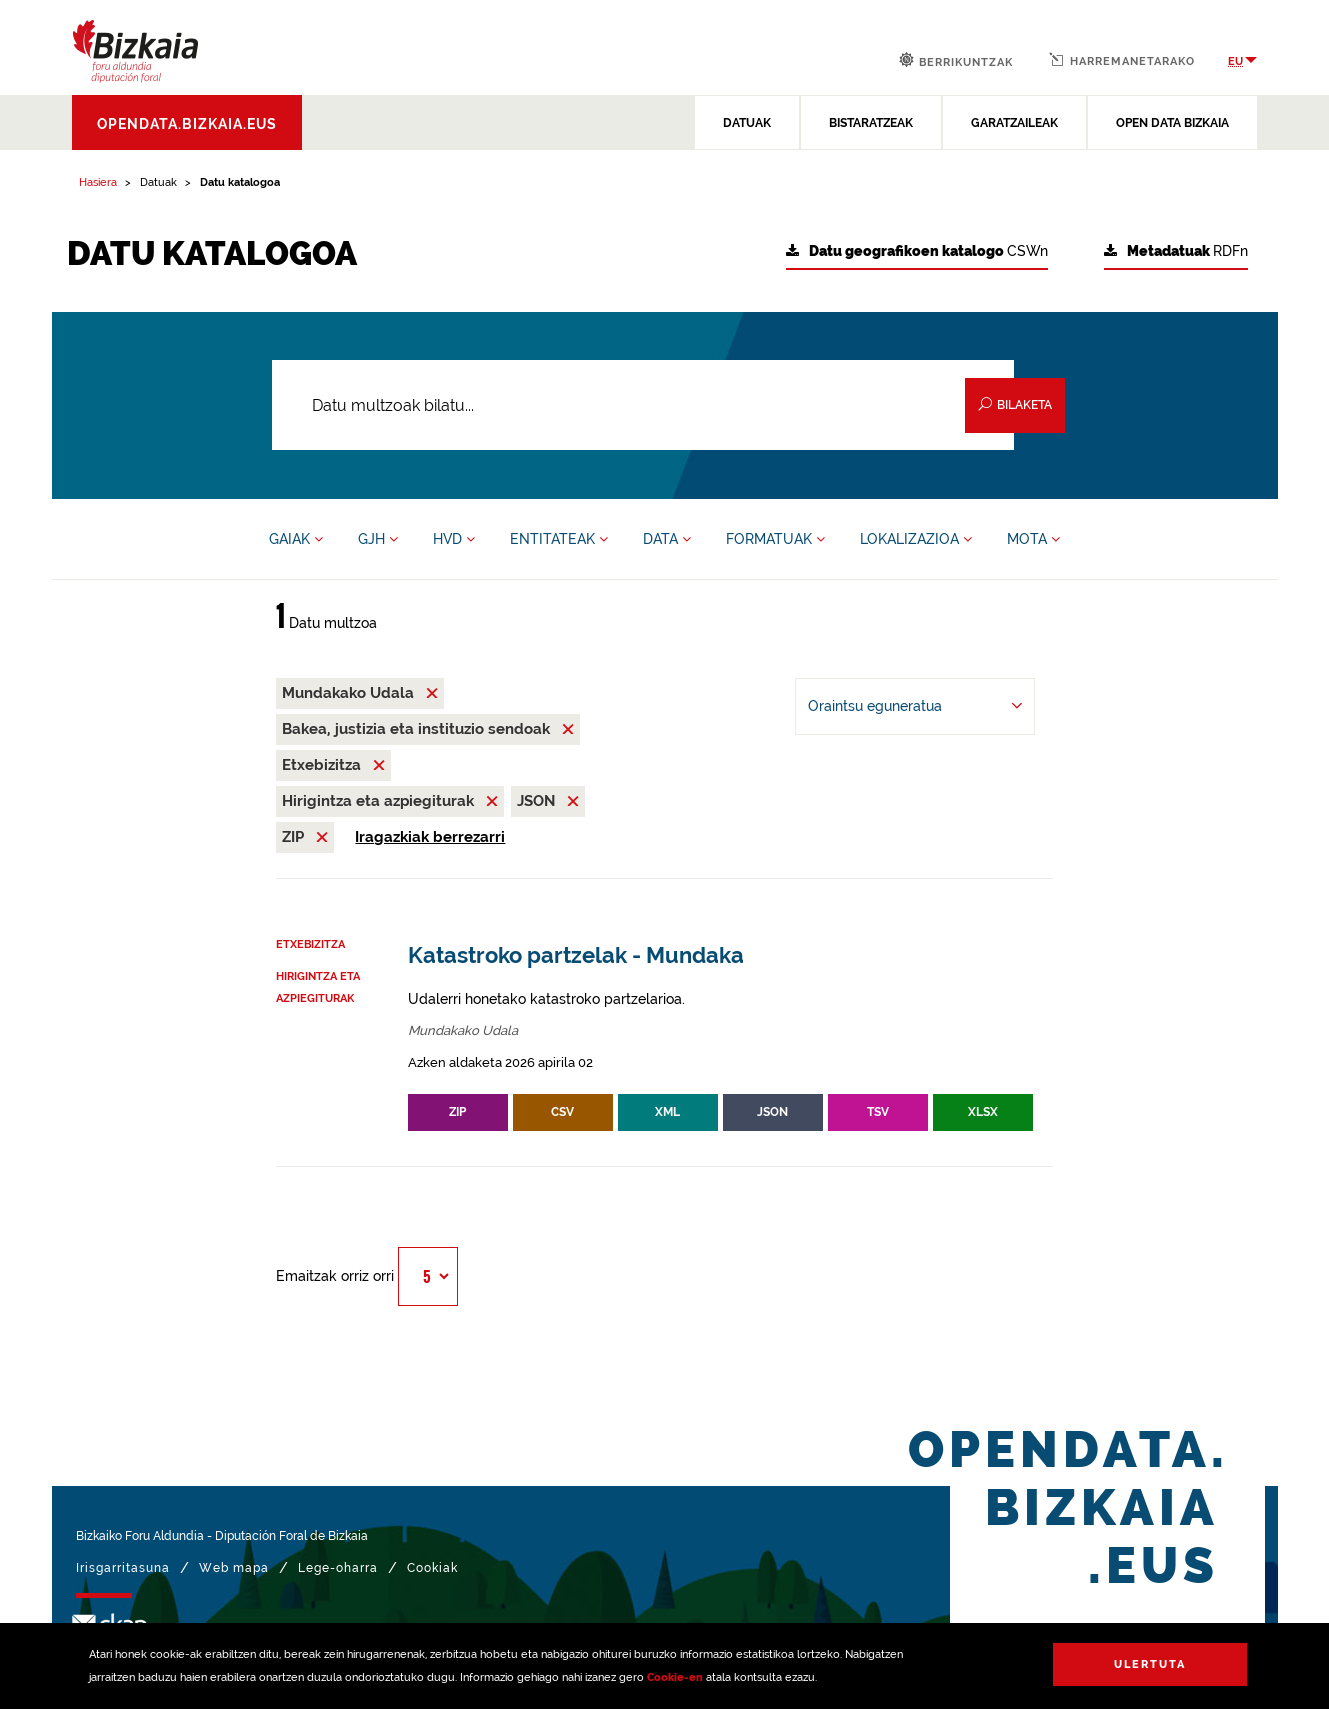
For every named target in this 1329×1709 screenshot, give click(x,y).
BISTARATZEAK (871, 123)
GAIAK (296, 539)
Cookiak (432, 1568)
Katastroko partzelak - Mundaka (576, 955)
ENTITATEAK (559, 539)
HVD (454, 539)
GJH (378, 539)
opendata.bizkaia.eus (187, 124)
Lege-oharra (338, 1568)
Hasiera (98, 182)
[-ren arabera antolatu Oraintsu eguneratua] (915, 706)
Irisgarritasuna (123, 1568)
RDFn (1176, 251)
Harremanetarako (1122, 60)
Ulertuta (1150, 1664)
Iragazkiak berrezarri (430, 837)
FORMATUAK (775, 539)
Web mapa (234, 1568)
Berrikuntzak (956, 60)
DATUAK (747, 123)
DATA (667, 539)
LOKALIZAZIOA (916, 539)
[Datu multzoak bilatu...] (643, 405)
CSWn (917, 251)
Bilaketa (1015, 404)
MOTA (1033, 539)
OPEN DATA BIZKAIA (1172, 123)
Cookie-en (675, 1677)
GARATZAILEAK (1014, 123)
